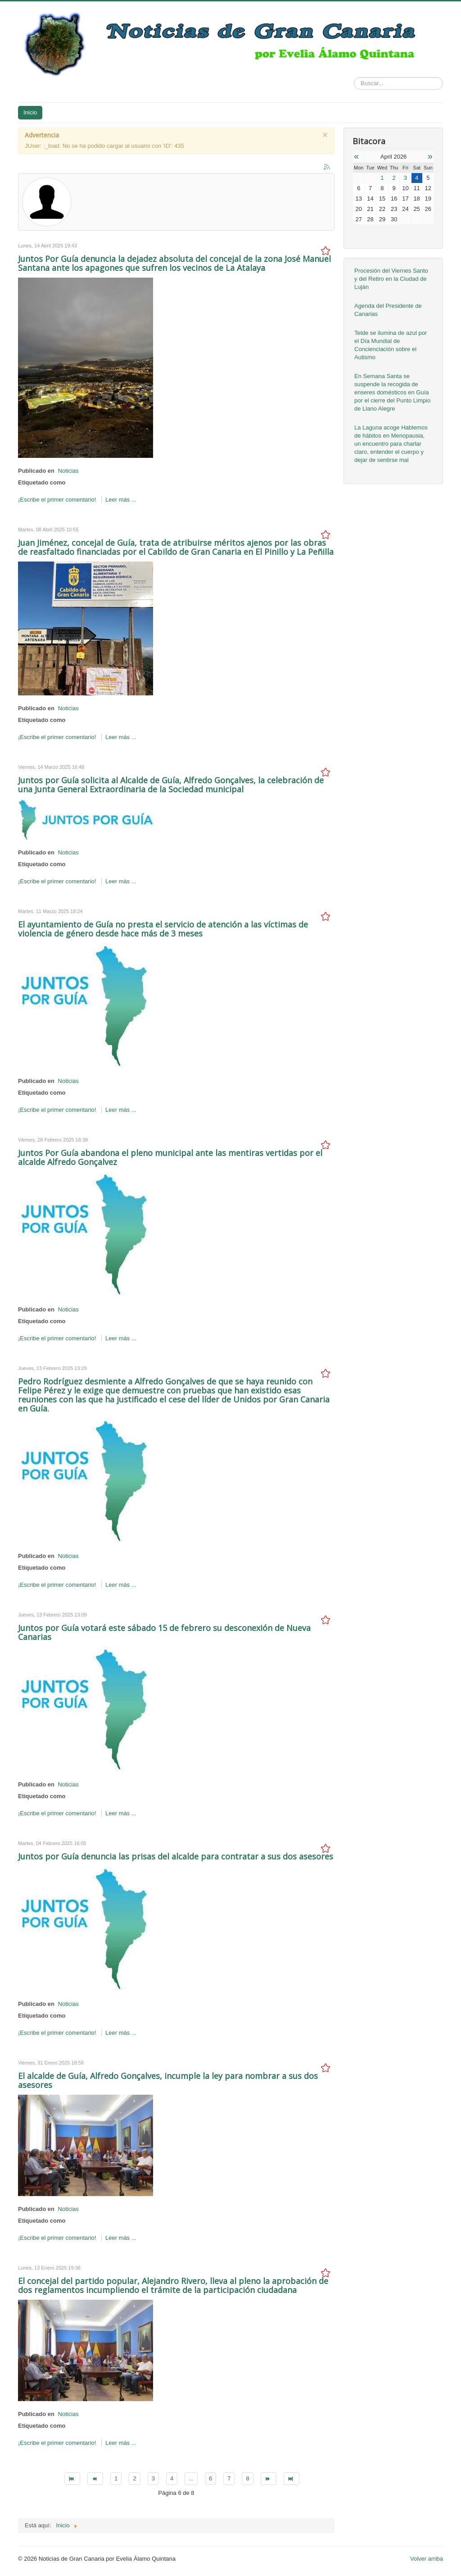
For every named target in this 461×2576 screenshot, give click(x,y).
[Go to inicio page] (72, 2478)
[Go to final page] (291, 2478)
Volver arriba (426, 2558)
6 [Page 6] (210, 2478)
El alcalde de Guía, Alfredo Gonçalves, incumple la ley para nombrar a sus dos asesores (168, 2080)
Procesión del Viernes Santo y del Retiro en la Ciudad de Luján (391, 278)
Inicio (30, 112)
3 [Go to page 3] (153, 2478)
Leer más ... (120, 499)
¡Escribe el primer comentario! (58, 499)
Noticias (68, 470)
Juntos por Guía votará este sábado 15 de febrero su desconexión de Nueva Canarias (164, 1632)
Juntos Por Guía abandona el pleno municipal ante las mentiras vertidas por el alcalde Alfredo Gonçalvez (170, 1157)
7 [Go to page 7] (228, 2478)
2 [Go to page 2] (134, 2478)
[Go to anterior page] (95, 2478)
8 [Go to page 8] (247, 2478)
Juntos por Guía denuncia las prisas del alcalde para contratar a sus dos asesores (175, 1856)
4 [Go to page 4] (171, 2478)
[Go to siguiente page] (268, 2478)
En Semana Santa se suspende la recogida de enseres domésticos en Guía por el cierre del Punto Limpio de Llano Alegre (392, 392)
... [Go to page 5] (191, 2478)
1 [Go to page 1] (116, 2478)
